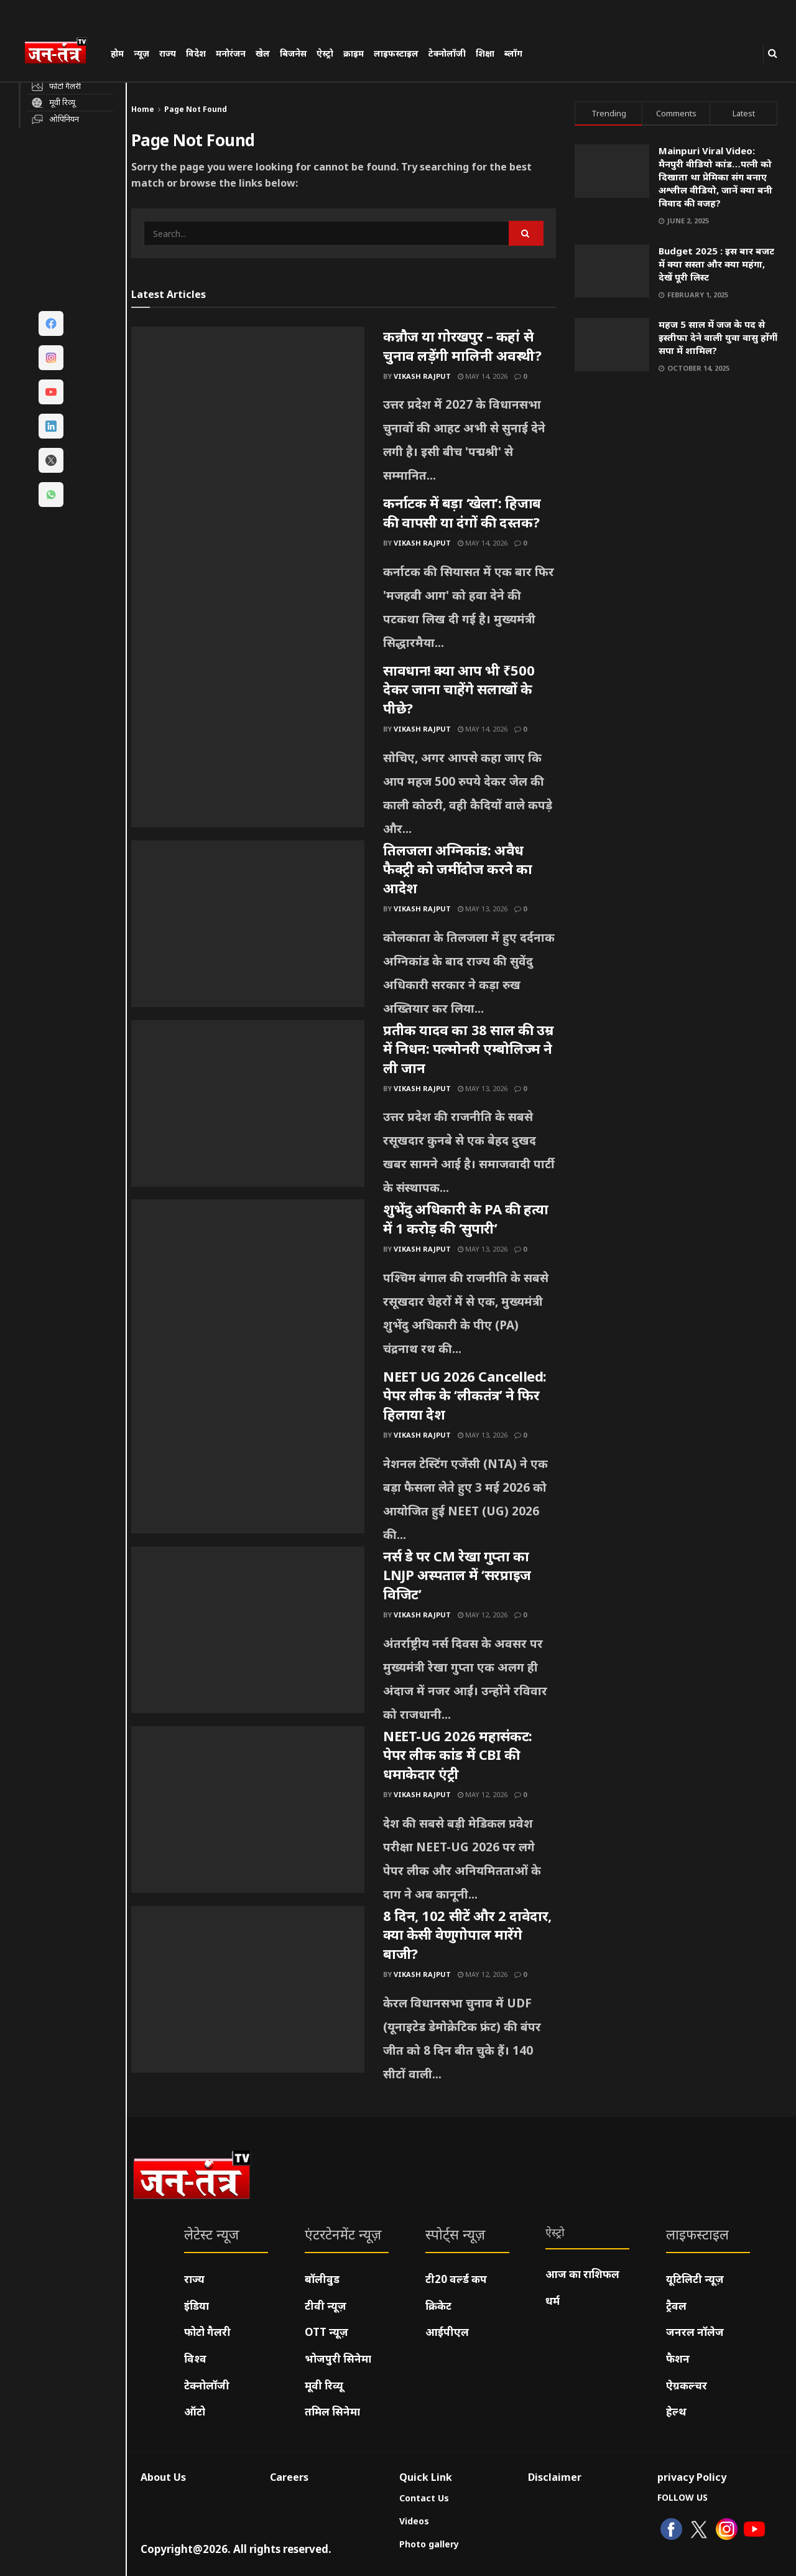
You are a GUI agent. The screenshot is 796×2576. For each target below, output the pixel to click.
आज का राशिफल (582, 2274)
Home (142, 109)
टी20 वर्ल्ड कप (456, 2279)
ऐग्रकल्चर (686, 2385)
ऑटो (194, 2411)
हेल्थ (676, 2411)
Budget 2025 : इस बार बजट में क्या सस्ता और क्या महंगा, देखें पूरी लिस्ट (716, 263)
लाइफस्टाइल (396, 53)
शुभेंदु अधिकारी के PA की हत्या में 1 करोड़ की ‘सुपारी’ (465, 1218)
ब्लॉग (513, 53)
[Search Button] (772, 53)
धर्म (552, 2301)
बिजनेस (293, 53)
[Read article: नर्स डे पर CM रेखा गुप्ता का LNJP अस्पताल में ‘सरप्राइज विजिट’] (247, 1629)
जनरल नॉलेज (695, 2332)
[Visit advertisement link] (676, 502)
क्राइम (353, 53)
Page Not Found (195, 109)
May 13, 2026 (482, 908)
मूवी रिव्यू (324, 2385)
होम (117, 53)
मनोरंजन (231, 53)
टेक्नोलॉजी (447, 53)
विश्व (195, 2358)
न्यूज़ (141, 53)
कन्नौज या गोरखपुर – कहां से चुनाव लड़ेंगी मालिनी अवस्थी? (462, 346)
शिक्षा (485, 53)
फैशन (678, 2358)
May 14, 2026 (482, 376)
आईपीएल (447, 2332)
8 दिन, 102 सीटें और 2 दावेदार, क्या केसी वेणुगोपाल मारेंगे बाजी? (467, 1934)
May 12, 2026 (482, 1614)
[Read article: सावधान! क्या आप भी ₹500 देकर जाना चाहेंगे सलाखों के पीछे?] (247, 744)
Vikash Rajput (422, 376)
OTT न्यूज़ (326, 2332)
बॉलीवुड (322, 2279)
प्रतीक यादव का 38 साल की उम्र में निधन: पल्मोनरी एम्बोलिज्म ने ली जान (468, 1048)
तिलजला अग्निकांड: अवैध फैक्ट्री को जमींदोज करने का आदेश (457, 869)
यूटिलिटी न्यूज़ (695, 2279)
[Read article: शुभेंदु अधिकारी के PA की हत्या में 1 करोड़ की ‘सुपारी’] (247, 1282)
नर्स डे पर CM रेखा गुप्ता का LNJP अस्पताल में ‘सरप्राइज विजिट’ (457, 1575)
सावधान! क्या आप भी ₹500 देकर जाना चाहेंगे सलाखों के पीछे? (458, 689)
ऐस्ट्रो (325, 53)
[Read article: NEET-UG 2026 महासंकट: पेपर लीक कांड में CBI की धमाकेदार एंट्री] (247, 1809)
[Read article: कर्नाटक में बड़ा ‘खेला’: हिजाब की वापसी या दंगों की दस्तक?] (247, 576)
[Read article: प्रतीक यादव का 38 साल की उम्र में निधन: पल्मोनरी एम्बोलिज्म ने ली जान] (247, 1103)
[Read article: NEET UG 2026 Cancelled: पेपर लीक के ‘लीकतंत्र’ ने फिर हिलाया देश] (247, 1450)
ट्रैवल (676, 2306)
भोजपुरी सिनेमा (338, 2358)
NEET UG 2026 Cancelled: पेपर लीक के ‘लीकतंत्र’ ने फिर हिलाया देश (465, 1395)
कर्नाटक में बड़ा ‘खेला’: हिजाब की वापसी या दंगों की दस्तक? (462, 512)
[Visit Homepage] (61, 52)
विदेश (196, 53)
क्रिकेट (438, 2306)
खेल (263, 53)
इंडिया (196, 2306)
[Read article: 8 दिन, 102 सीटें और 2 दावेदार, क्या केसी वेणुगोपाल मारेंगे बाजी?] (247, 1989)
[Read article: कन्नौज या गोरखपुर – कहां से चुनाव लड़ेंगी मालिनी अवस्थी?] (247, 410)
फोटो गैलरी (207, 2332)
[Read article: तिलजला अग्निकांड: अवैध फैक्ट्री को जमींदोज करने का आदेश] (247, 923)
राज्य (167, 53)
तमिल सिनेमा (332, 2411)
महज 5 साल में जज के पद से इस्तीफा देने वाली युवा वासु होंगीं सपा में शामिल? (718, 337)
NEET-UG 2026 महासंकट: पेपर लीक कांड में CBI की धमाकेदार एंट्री (457, 1754)
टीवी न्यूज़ (325, 2306)
